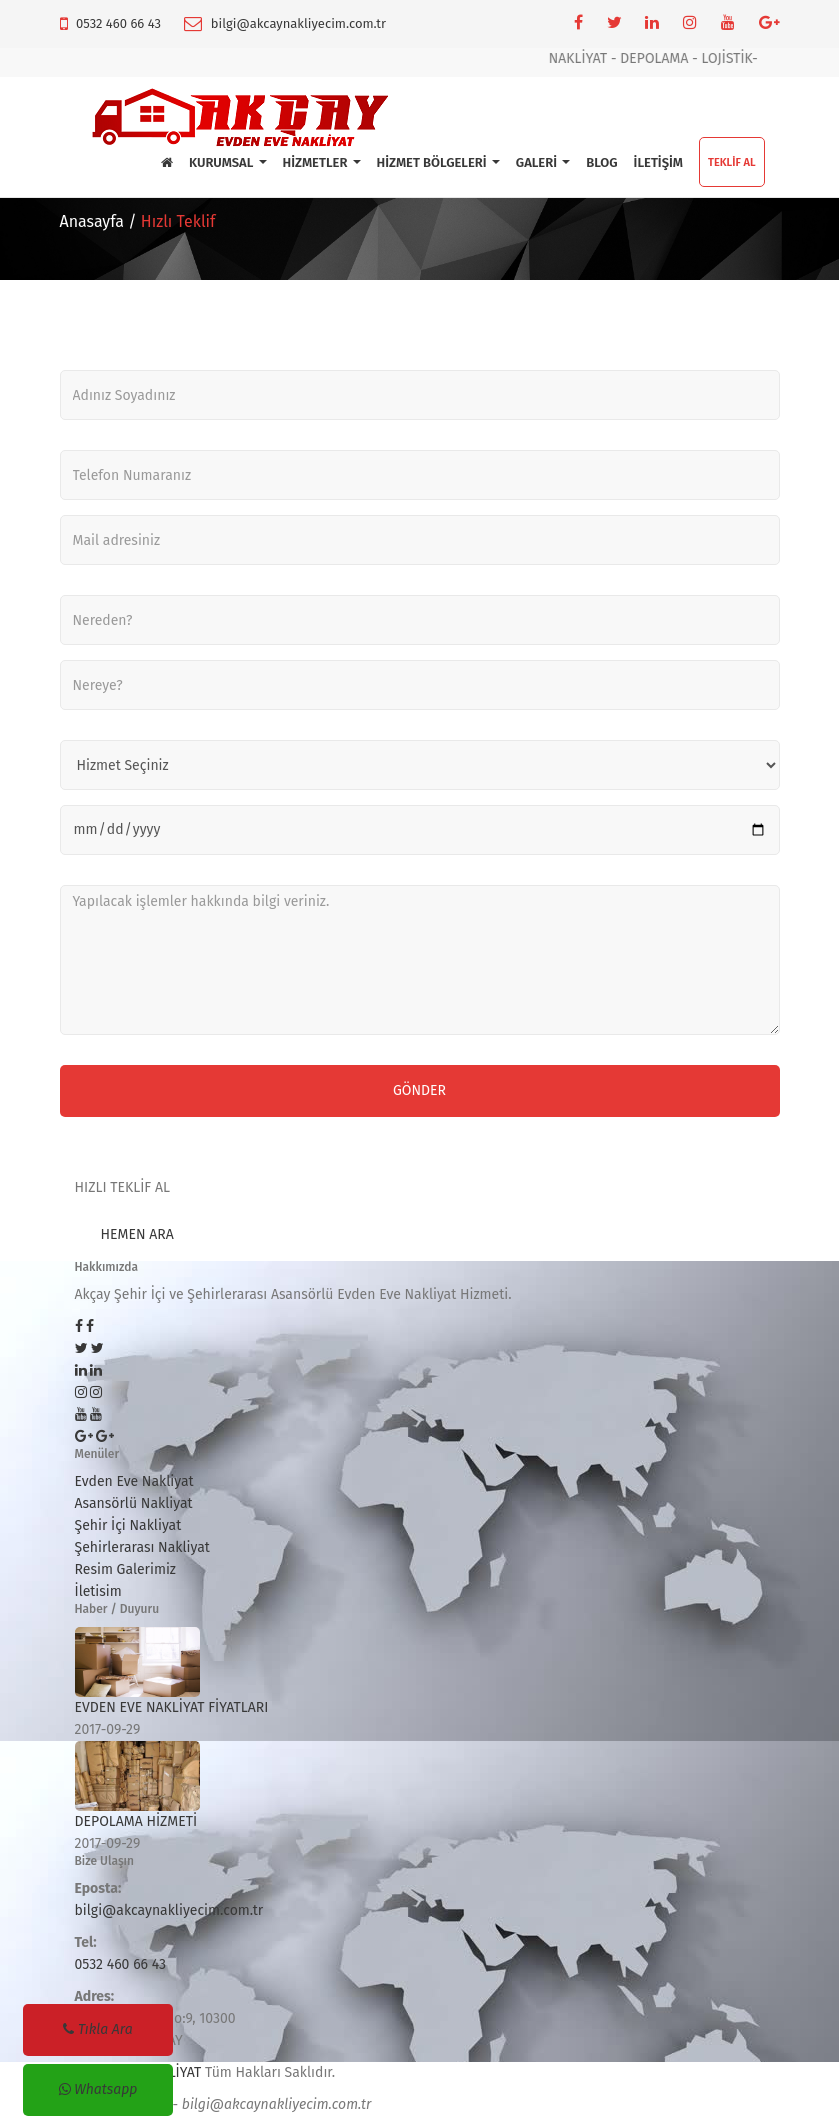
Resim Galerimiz (125, 1569)
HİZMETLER (322, 162)
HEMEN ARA (137, 1234)
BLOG (601, 162)
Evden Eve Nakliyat (134, 1481)
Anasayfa (92, 221)
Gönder (419, 1090)
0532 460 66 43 (118, 23)
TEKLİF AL (731, 162)
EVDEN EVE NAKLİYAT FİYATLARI (172, 1707)
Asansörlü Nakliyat (134, 1503)
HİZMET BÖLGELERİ (438, 162)
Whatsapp (98, 2089)
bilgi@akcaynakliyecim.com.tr (298, 23)
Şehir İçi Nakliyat (128, 1525)
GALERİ (543, 162)
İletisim (98, 1591)
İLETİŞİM (658, 162)
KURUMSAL (228, 162)
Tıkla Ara (97, 2029)
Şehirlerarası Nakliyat (142, 1547)
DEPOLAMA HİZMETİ (136, 1821)
